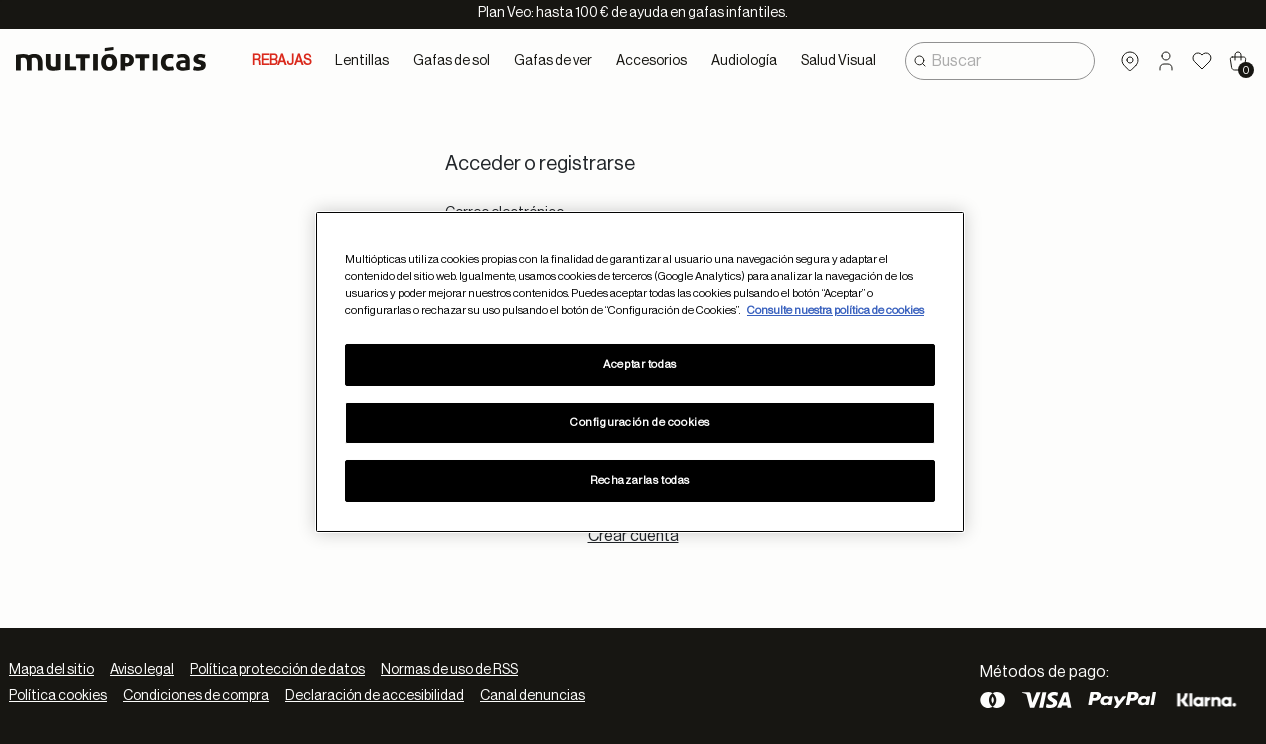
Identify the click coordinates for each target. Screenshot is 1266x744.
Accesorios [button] (651, 61)
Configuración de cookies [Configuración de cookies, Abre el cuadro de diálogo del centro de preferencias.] (640, 422)
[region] (640, 372)
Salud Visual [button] (838, 61)
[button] (1166, 61)
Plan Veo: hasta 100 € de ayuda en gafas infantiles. (633, 13)
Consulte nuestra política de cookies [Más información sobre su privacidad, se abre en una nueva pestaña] (835, 310)
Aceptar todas (639, 364)
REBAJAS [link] (281, 61)
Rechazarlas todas (640, 480)
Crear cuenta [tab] (633, 536)
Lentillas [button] (362, 61)
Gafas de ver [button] (553, 61)
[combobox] (1000, 61)
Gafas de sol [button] (451, 61)
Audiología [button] (744, 61)
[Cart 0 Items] (1238, 61)
